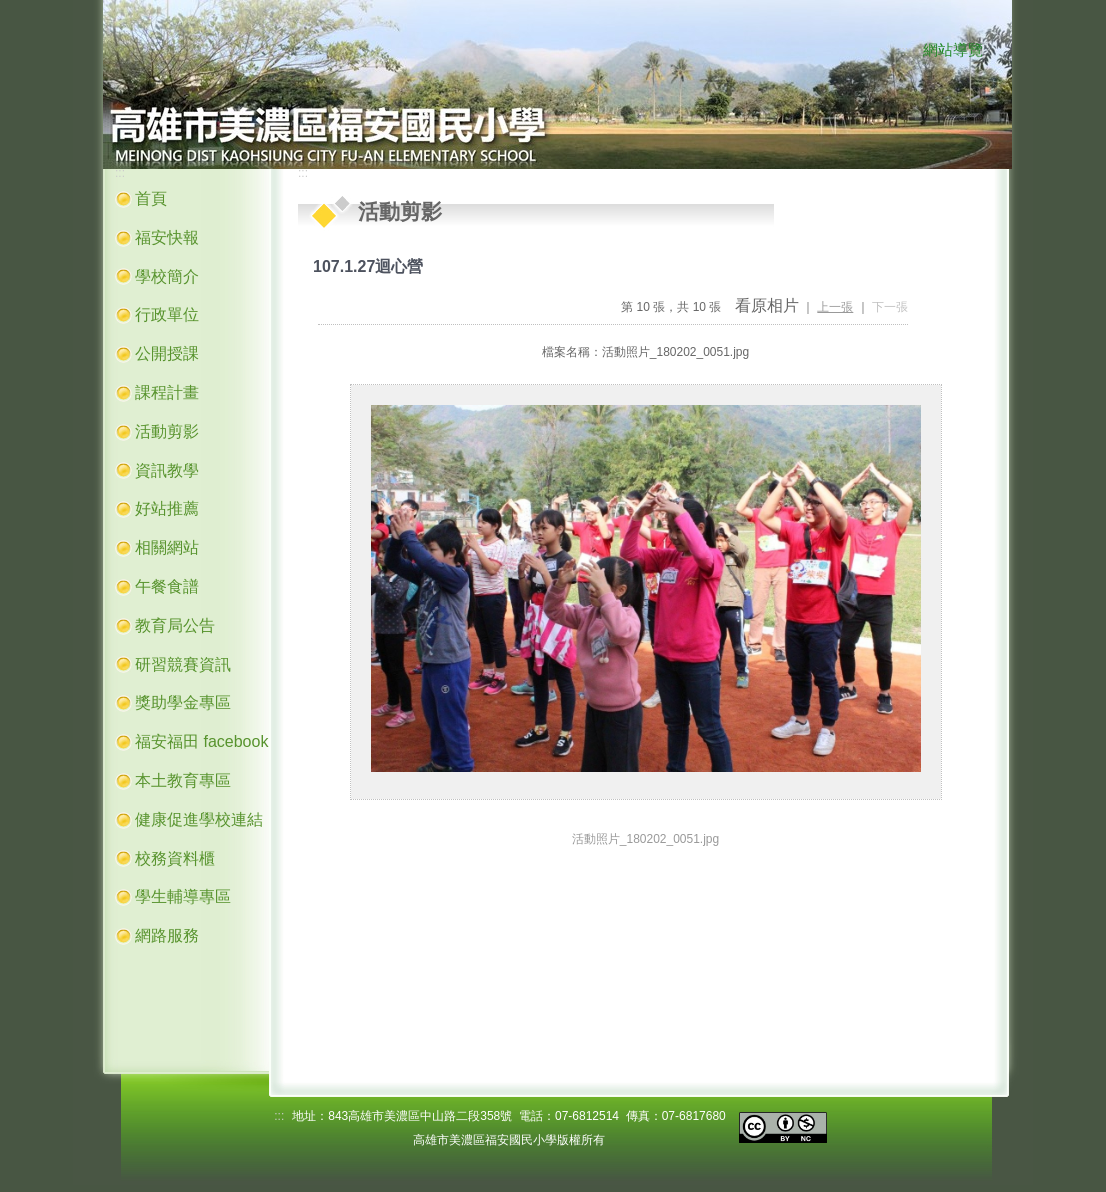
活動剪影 (167, 431)
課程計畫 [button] (167, 392)
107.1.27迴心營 (368, 266)
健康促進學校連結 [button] (199, 819)
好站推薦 (167, 508)
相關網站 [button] (167, 547)
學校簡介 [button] (167, 276)
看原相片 (767, 305)
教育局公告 (175, 625)
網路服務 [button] (167, 935)
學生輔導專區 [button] (183, 896)
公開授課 (167, 353)
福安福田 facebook (201, 741)
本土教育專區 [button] (183, 780)
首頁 (151, 198)
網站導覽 (953, 50)
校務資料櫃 (175, 858)
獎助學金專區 (183, 702)
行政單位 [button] (167, 314)
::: (903, 51)
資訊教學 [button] (167, 470)
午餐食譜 (167, 586)
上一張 (835, 307)
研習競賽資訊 (183, 664)
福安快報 (167, 237)
